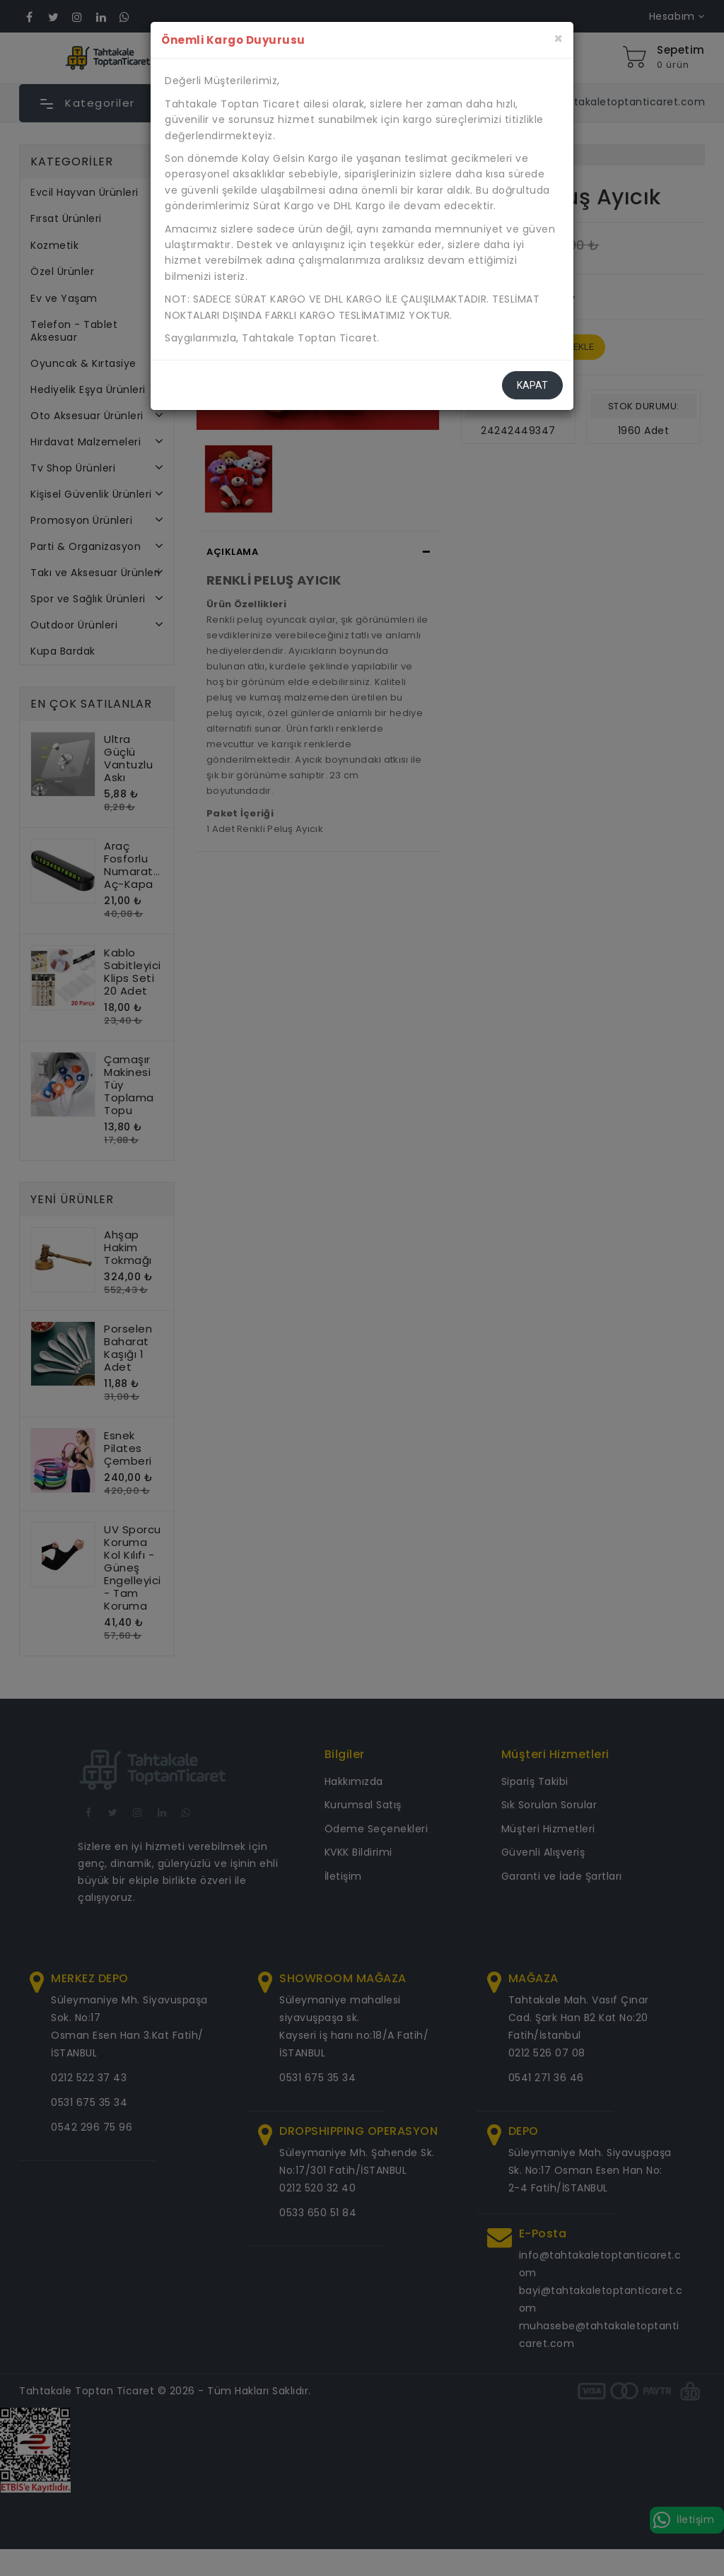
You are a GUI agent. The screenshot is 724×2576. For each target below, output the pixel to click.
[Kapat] (558, 38)
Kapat (532, 385)
